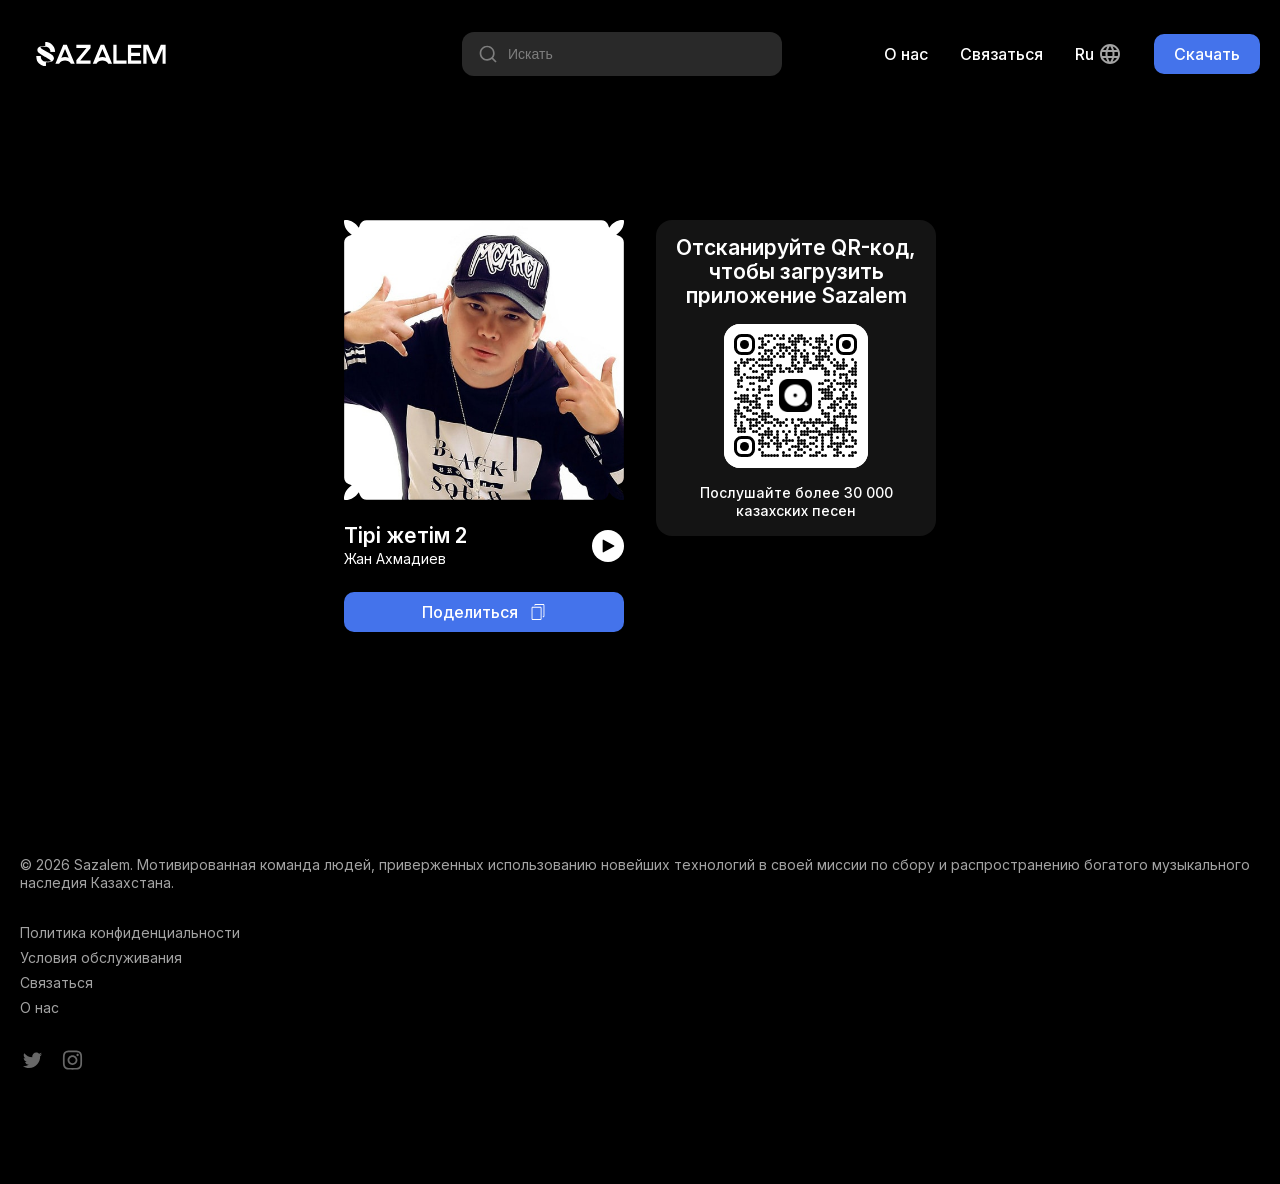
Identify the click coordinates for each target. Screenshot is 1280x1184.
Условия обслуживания (101, 957)
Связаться (1001, 54)
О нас (906, 54)
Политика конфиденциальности (130, 932)
